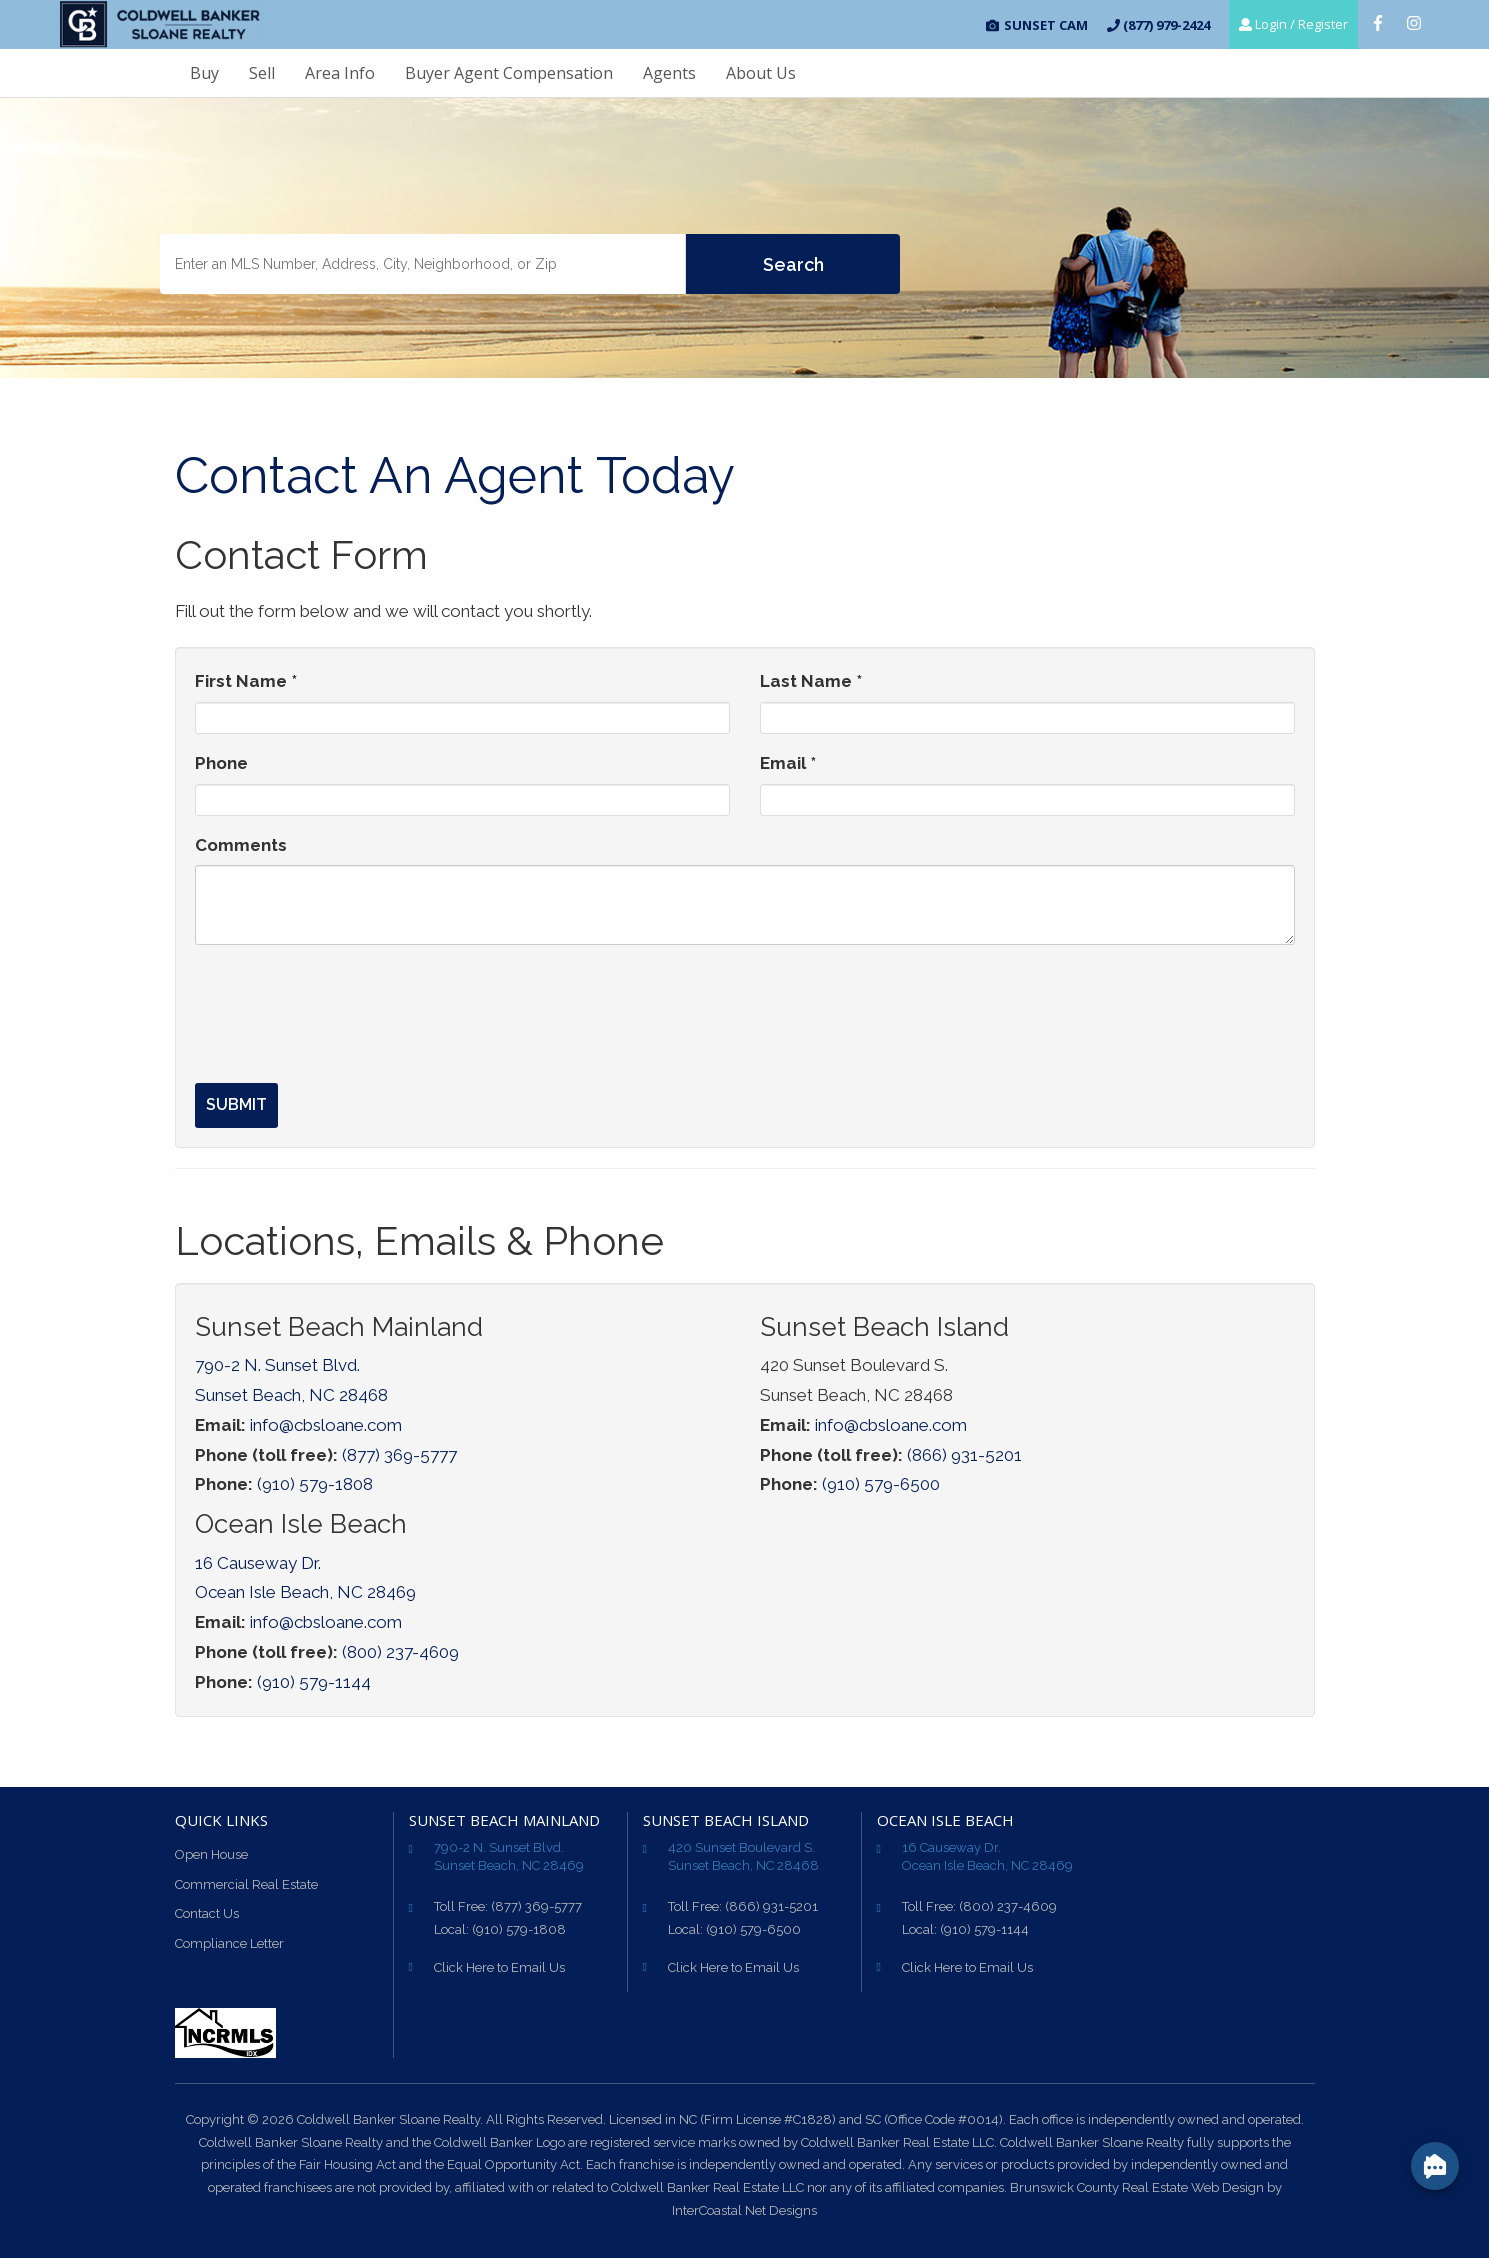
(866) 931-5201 (964, 1455)
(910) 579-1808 (315, 1484)
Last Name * (811, 681)
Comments (241, 845)
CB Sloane (160, 25)
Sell (262, 73)
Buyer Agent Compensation (509, 73)
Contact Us (207, 1913)
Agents (669, 73)
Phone (221, 763)
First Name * (246, 681)
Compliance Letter (229, 1943)
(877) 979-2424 (1158, 25)
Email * (788, 763)
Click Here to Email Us (499, 1967)
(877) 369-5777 (399, 1455)
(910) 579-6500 (881, 1484)
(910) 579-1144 (314, 1682)
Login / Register (1293, 24)
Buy (204, 73)
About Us (761, 73)
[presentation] (347, 999)
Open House (211, 1854)
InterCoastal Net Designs (744, 2210)
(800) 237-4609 (400, 1652)
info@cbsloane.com (326, 1425)
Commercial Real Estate (246, 1884)
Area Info (340, 73)
